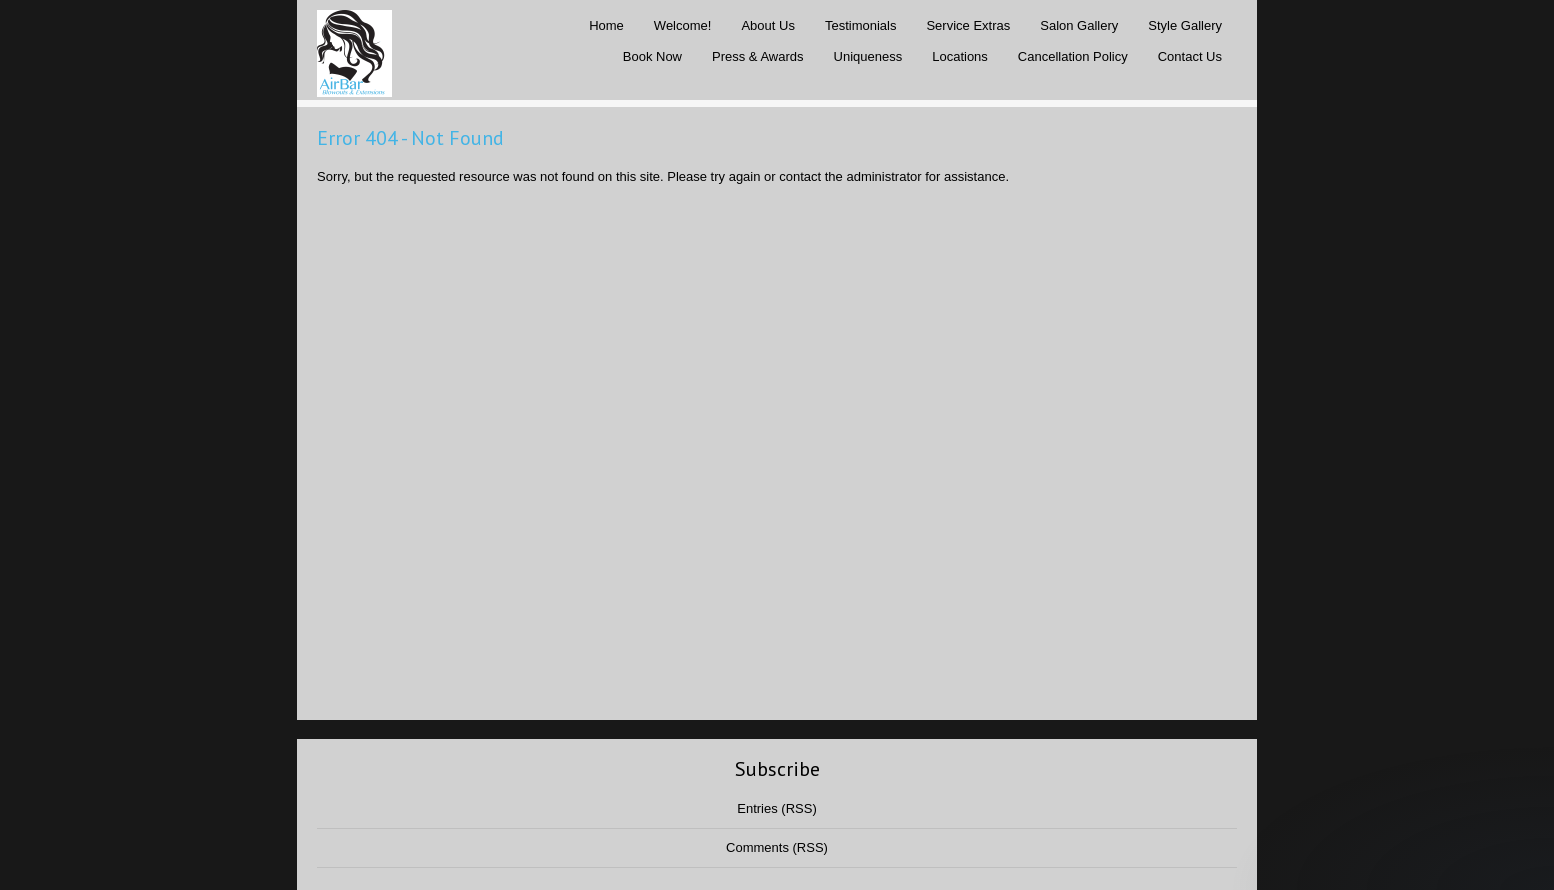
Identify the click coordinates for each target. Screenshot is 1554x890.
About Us (767, 25)
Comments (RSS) (777, 847)
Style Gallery (1185, 25)
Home (606, 25)
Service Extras (968, 25)
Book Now (652, 56)
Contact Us (1190, 56)
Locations (960, 56)
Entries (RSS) (776, 808)
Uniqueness (868, 56)
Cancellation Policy (1073, 56)
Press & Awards (758, 56)
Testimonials (861, 25)
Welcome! (683, 25)
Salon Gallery (1079, 25)
